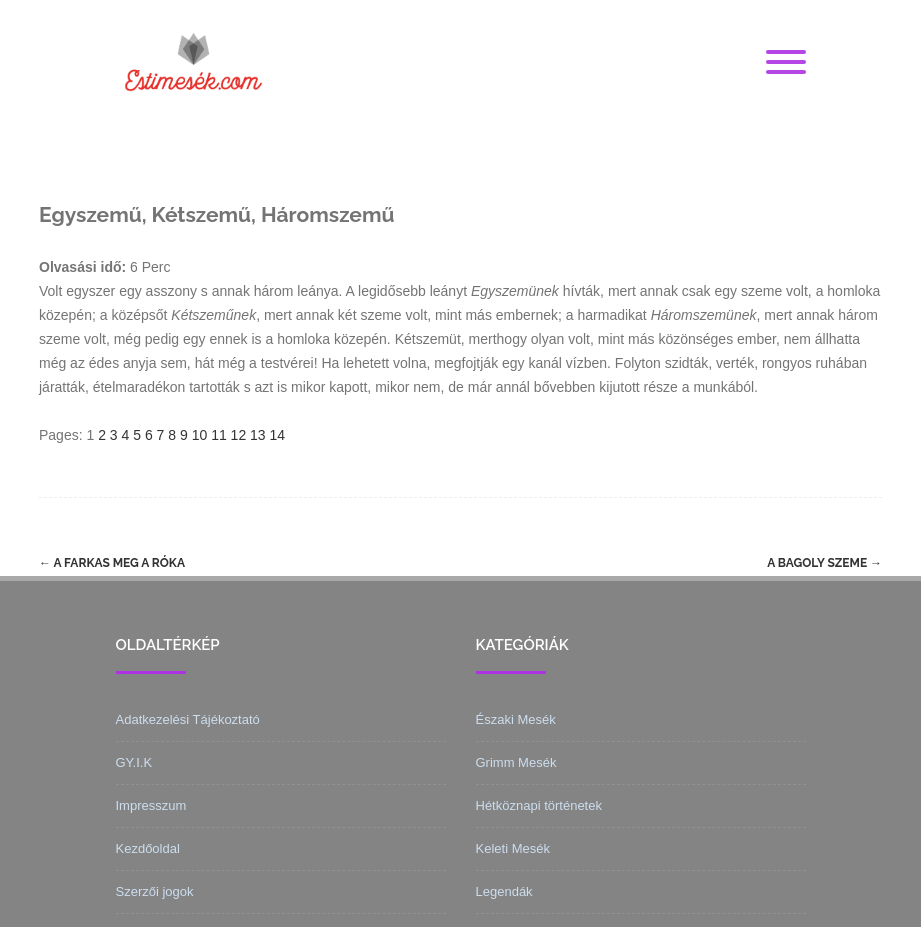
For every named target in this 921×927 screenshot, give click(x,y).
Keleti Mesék (513, 848)
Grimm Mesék (516, 762)
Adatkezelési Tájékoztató (188, 719)
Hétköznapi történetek (539, 805)
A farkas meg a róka (112, 563)
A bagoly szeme (824, 563)
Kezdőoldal (148, 848)
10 (200, 435)
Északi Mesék (516, 719)
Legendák (504, 891)
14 (278, 435)
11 (219, 435)
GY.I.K (134, 762)
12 (239, 435)
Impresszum (151, 805)
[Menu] (786, 63)
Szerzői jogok (155, 891)
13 (258, 435)
